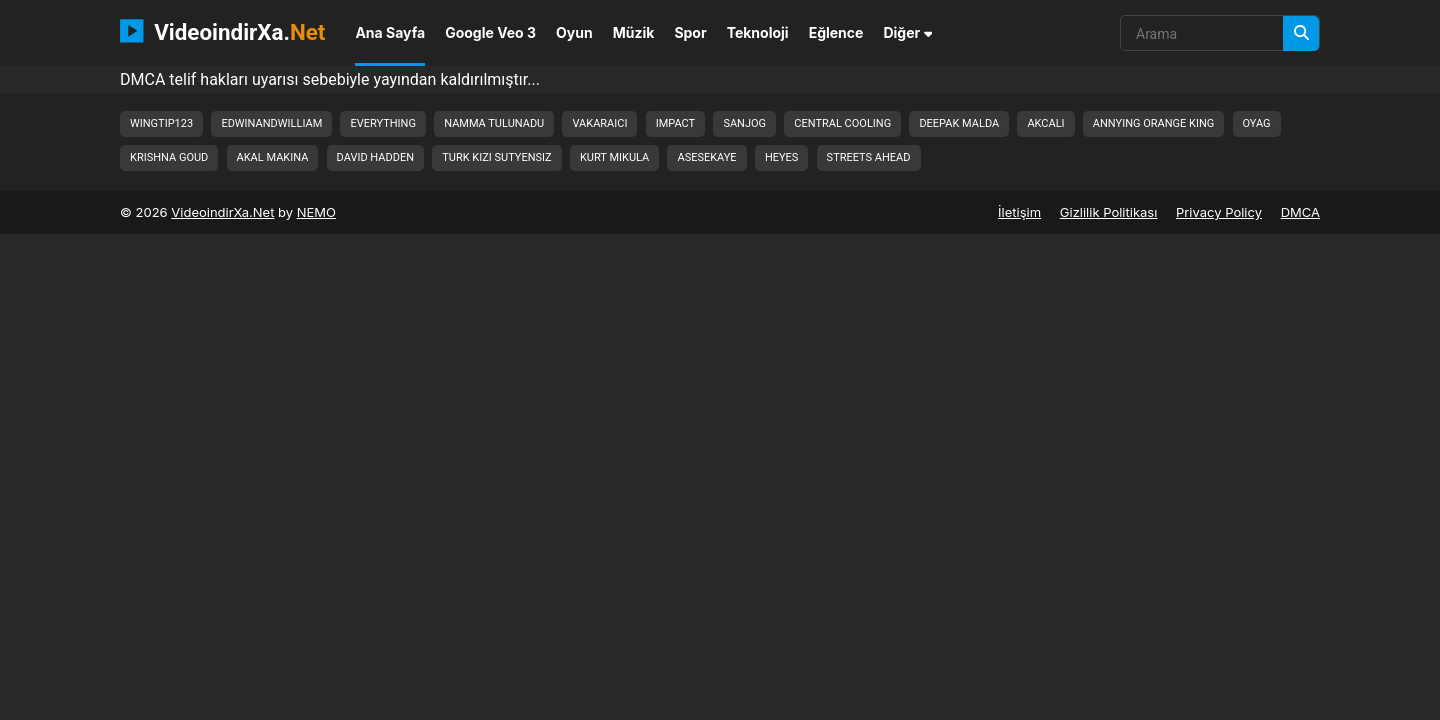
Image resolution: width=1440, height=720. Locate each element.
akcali (1045, 123)
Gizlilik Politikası (1109, 212)
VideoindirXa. (222, 31)
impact (675, 123)
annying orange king (1153, 123)
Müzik (634, 32)
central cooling (842, 123)
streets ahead (869, 157)
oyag (1257, 123)
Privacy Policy (1219, 212)
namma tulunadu (494, 123)
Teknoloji (758, 32)
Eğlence (836, 32)
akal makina (273, 157)
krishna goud (169, 157)
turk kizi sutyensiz (496, 157)
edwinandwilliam (271, 123)
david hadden (375, 157)
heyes (782, 157)
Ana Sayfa (390, 32)
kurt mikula (614, 157)
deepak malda (959, 123)
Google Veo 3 (490, 32)
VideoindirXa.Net (222, 212)
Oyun (574, 32)
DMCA (1300, 212)
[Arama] (1301, 33)
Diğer (907, 32)
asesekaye (706, 157)
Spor (690, 32)
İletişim (1019, 212)
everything (382, 123)
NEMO (316, 212)
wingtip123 (161, 123)
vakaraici (599, 123)
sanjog (744, 123)
